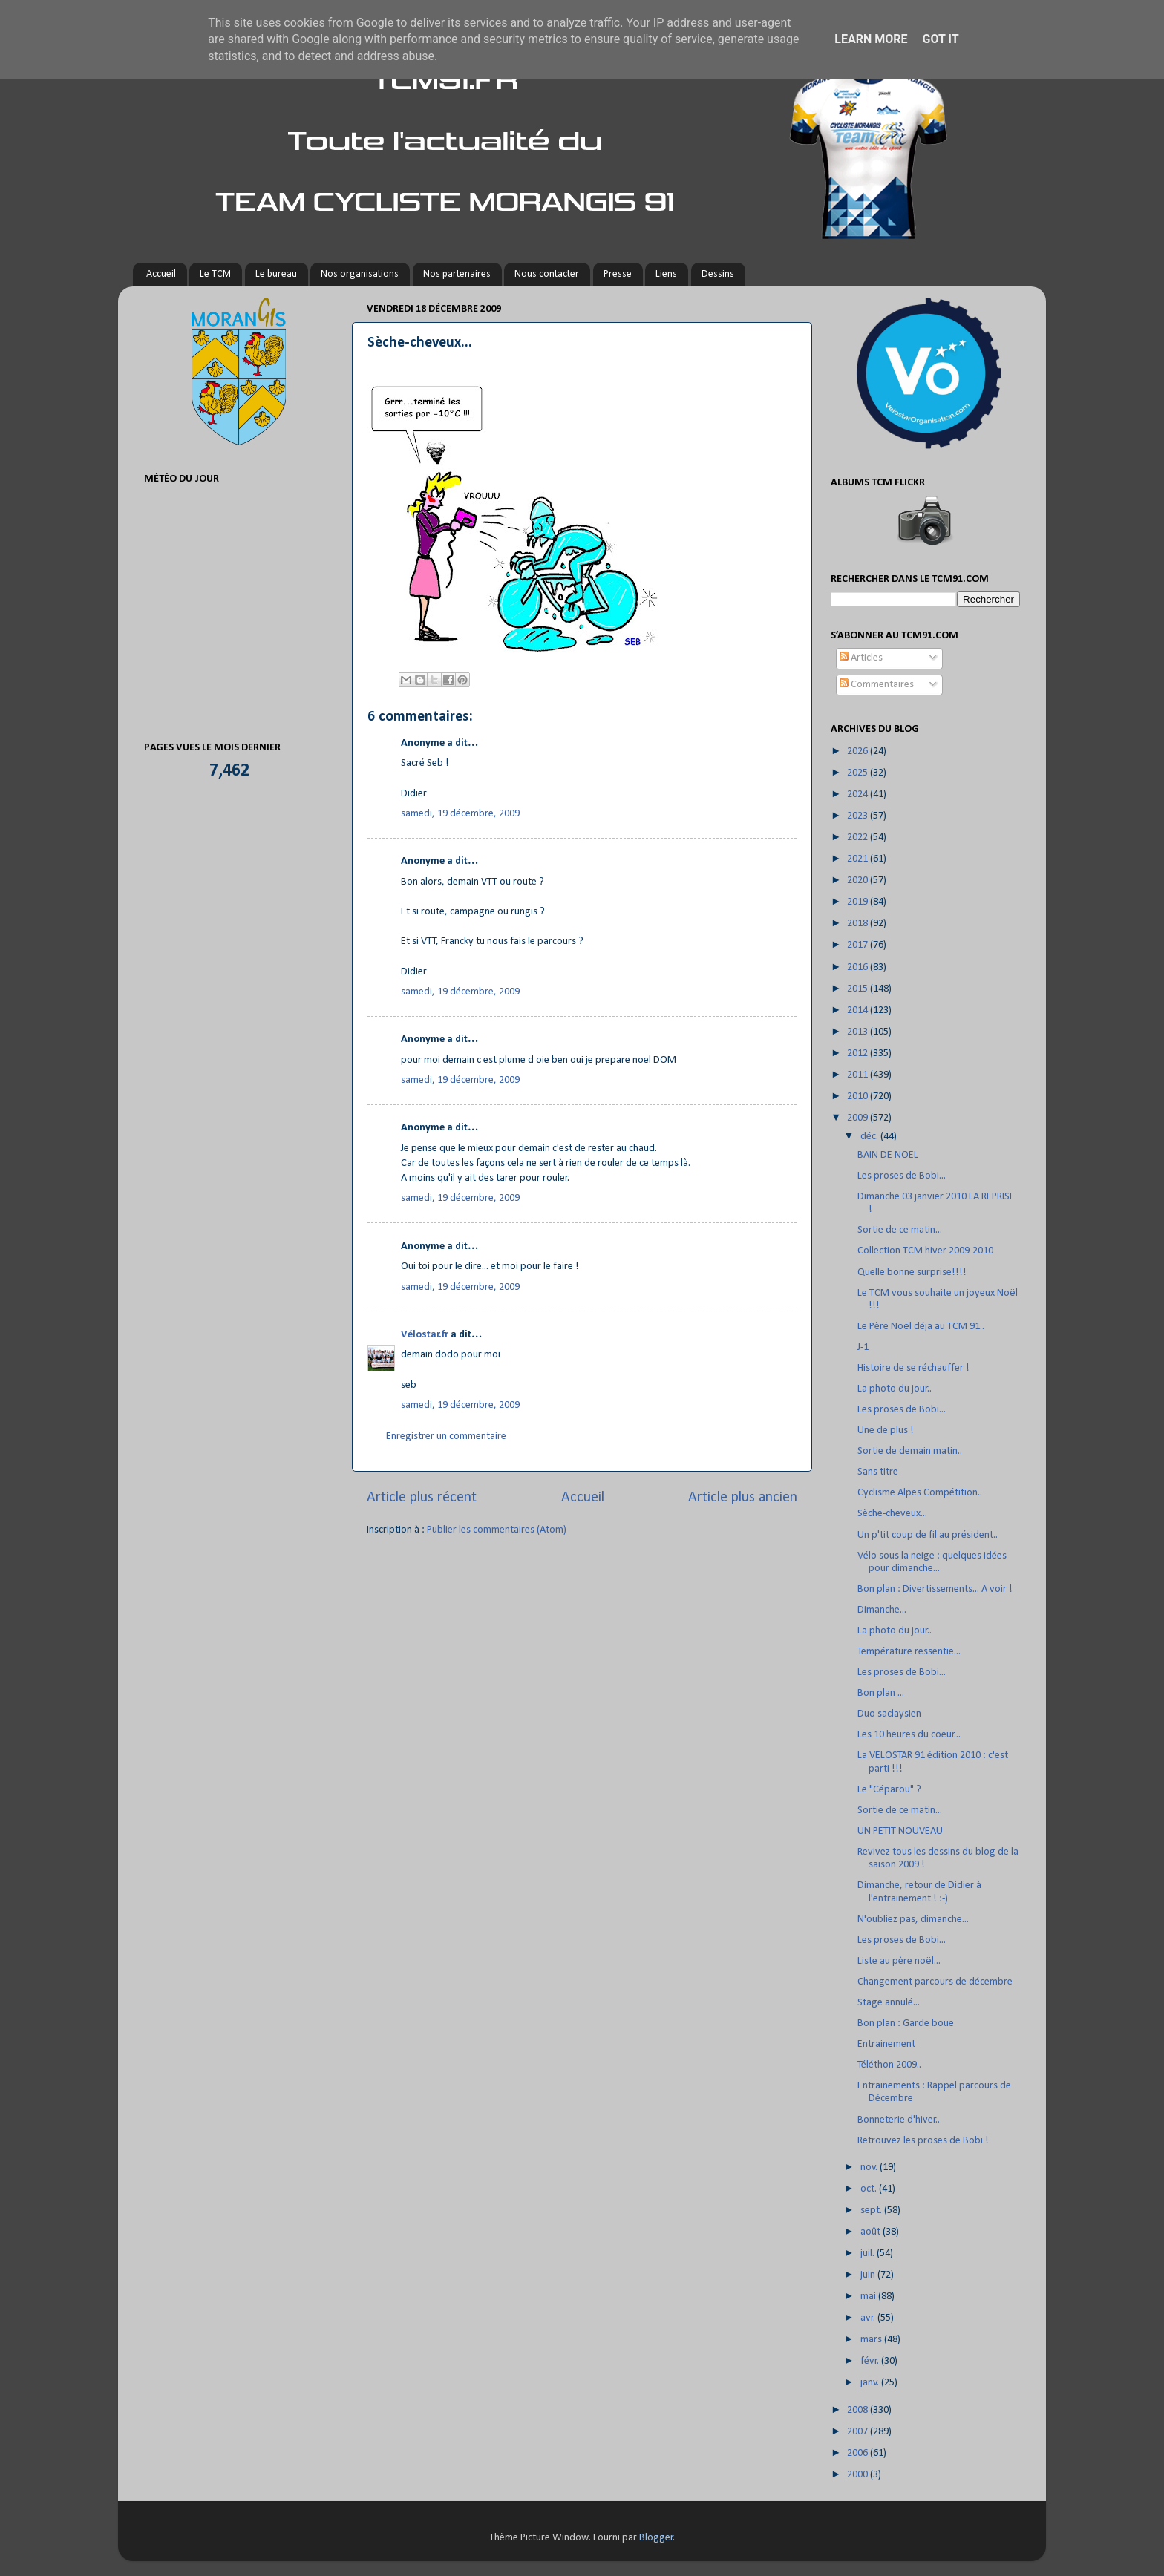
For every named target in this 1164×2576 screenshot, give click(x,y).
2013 (858, 1032)
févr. (870, 2361)
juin (868, 2275)
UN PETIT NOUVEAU (900, 1831)
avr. (868, 2318)
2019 (858, 902)
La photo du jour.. (894, 1388)
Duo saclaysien (889, 1714)
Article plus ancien (742, 1497)
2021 (858, 859)
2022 (858, 837)
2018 (858, 923)
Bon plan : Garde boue (905, 2023)
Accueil (161, 274)
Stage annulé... (888, 2002)
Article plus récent (422, 1497)
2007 (858, 2431)
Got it (940, 39)
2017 (858, 945)
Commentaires (877, 684)
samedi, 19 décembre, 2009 (460, 813)
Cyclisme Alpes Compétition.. (919, 1492)
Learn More (870, 39)
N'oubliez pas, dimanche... (913, 1919)
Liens (666, 274)
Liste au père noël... (899, 1961)
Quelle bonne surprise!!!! (912, 1272)
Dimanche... (881, 1610)
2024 (858, 794)
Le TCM (215, 274)
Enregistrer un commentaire (446, 1436)
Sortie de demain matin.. (909, 1451)
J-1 (863, 1347)
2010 (858, 1096)
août (871, 2232)
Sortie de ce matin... (899, 1230)
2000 (858, 2474)
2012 (858, 1053)
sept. (872, 2210)
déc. (870, 1136)
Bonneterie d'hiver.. (898, 2120)
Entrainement (886, 2044)
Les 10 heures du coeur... (909, 1734)
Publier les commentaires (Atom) (496, 1530)
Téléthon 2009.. (889, 2065)
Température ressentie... (909, 1651)
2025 (858, 773)
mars (872, 2339)
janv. (870, 2382)
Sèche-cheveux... (892, 1513)
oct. (869, 2189)
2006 (858, 2453)
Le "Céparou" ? (889, 1789)
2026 (858, 751)
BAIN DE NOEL (887, 1155)
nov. (870, 2167)
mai (869, 2296)
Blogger (656, 2537)
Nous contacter (546, 274)
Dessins (718, 274)
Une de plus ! (885, 1430)
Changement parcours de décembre (935, 1981)
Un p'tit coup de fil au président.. (927, 1535)
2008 (858, 2410)
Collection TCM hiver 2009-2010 (925, 1250)
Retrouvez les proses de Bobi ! (923, 2140)
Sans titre (877, 1472)
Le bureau (276, 274)
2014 (858, 1010)
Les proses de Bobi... (901, 1176)
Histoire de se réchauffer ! (913, 1368)
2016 (858, 967)
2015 (858, 988)
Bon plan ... (880, 1693)
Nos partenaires (457, 274)
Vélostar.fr (424, 1334)
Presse (618, 274)
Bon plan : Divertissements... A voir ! (935, 1589)
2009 (858, 1118)
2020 (858, 880)
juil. (868, 2253)
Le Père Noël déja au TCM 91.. (920, 1326)
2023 (858, 816)
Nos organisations (360, 274)
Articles (861, 657)
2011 (858, 1075)
